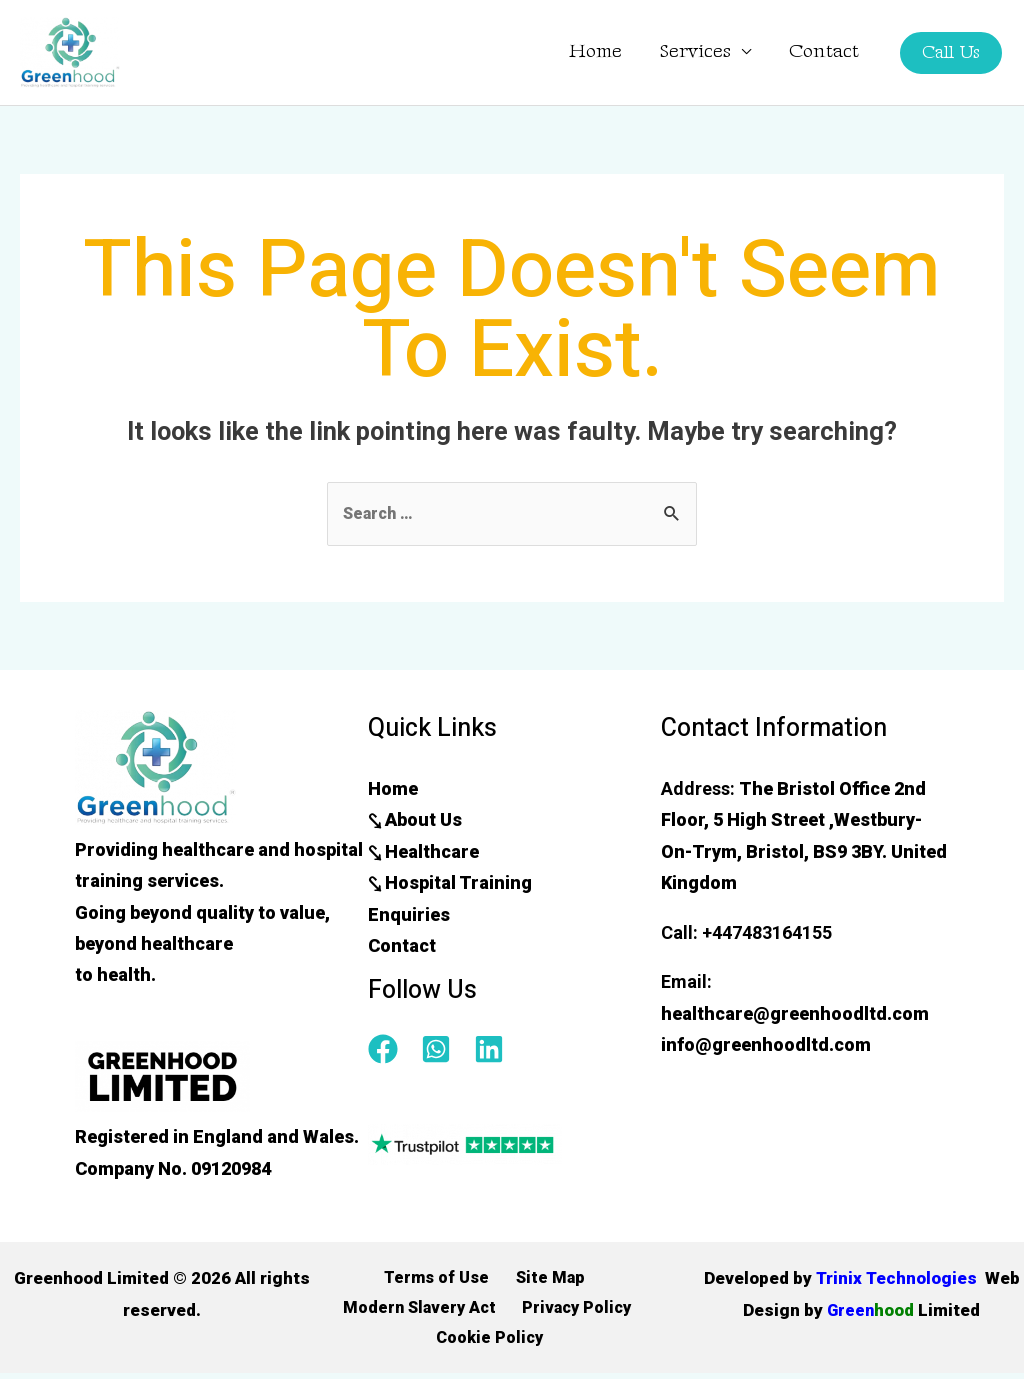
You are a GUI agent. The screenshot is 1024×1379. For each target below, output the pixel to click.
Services (695, 52)
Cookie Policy (491, 1343)
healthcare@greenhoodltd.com (795, 1014)
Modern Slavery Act (420, 1311)
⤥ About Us (415, 821)
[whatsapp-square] (445, 1051)
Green (903, 1311)
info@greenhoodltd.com (766, 1045)
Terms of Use (438, 1280)
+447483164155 (767, 933)
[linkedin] (493, 1051)
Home (595, 52)
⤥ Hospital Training (450, 884)
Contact (824, 52)
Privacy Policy (574, 1311)
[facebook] (392, 1051)
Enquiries (409, 915)
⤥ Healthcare (423, 852)
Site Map (546, 1280)
